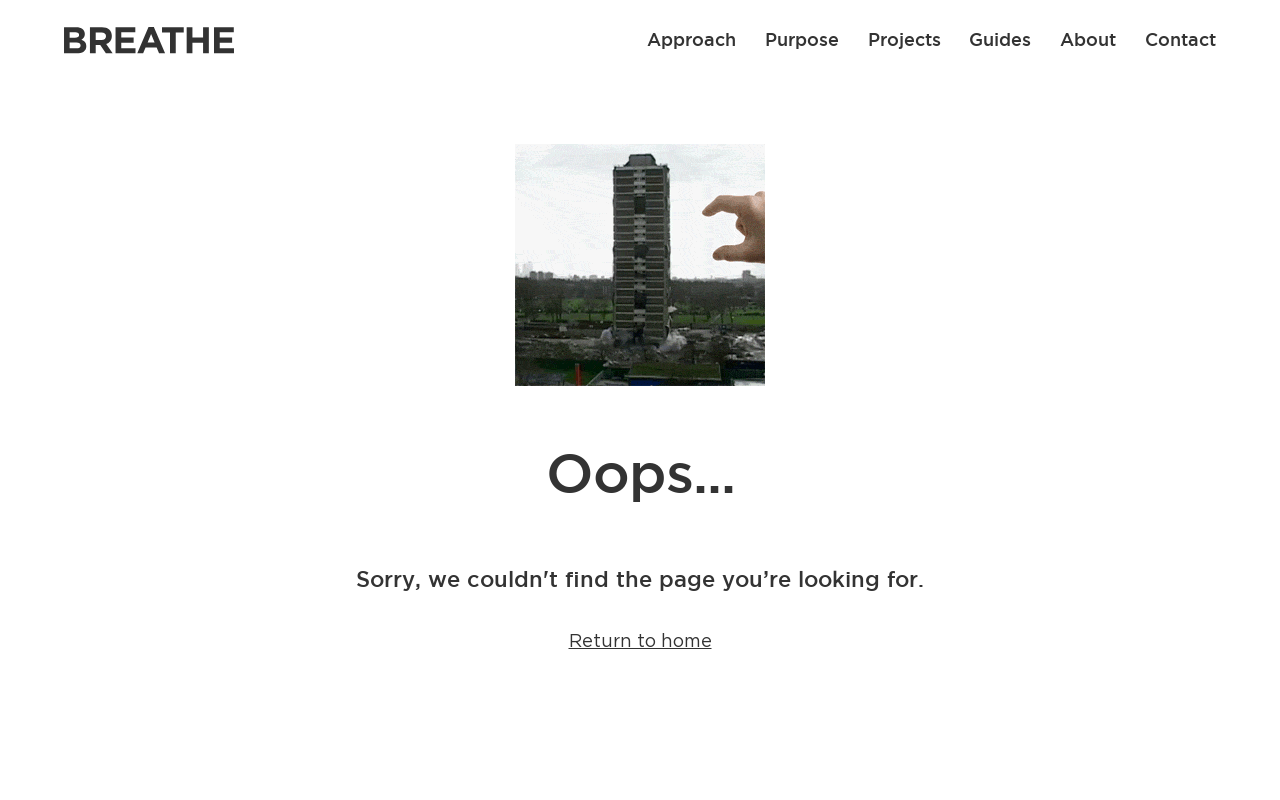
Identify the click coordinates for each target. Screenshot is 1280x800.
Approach (691, 39)
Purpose (802, 39)
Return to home (640, 642)
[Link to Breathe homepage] (149, 40)
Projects (904, 39)
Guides (1000, 39)
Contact (1180, 39)
